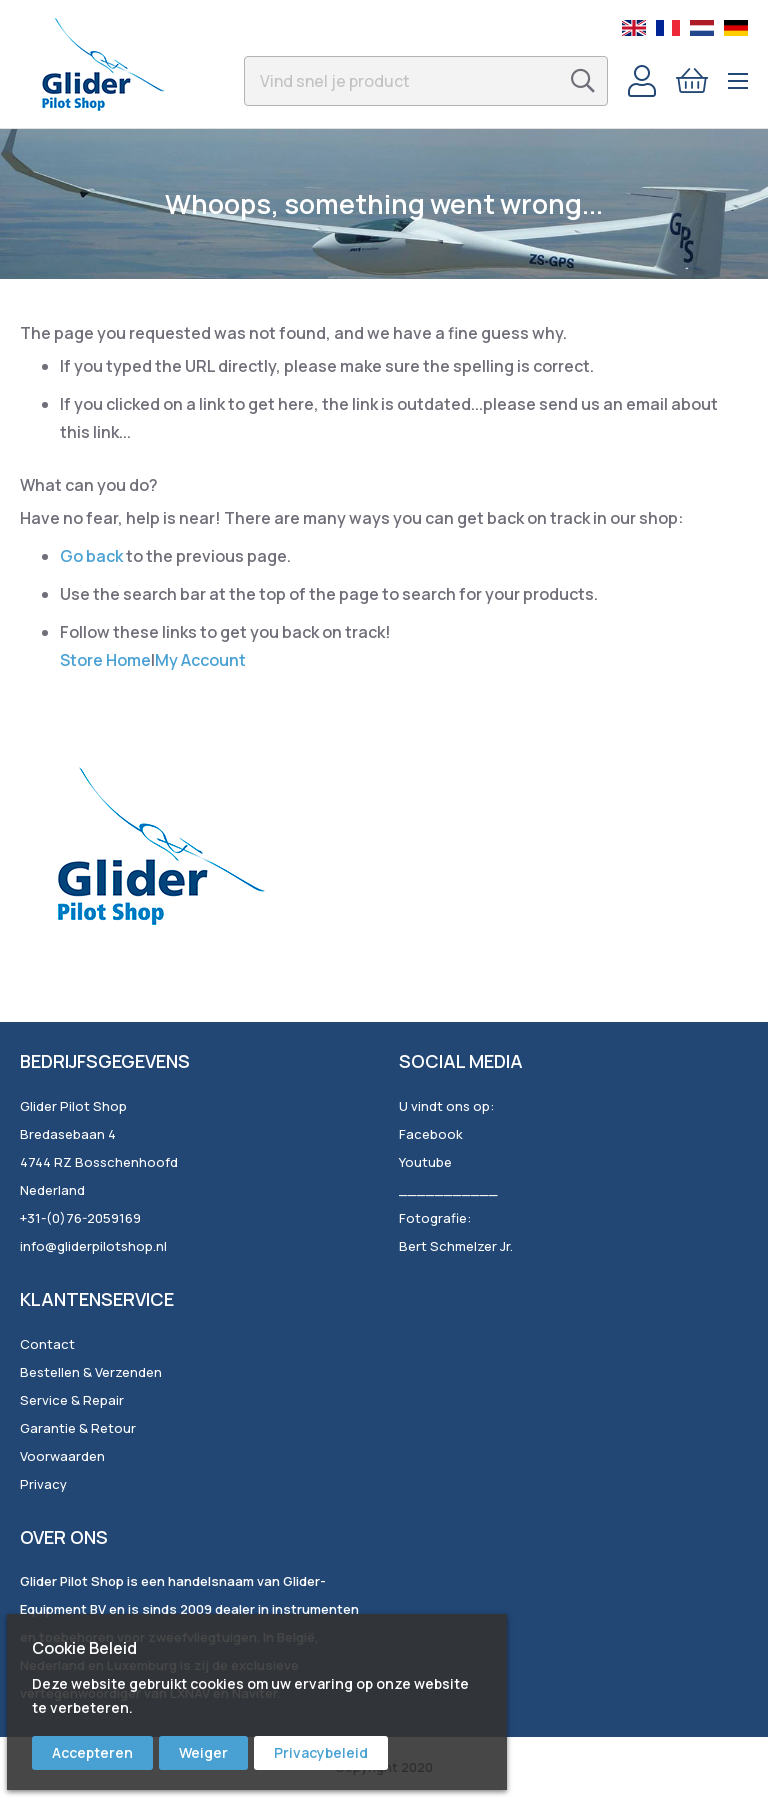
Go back (91, 556)
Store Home (105, 660)
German (736, 28)
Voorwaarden (62, 1456)
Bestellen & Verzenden (91, 1372)
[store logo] (102, 64)
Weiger (203, 1752)
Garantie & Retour (78, 1428)
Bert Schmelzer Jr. (456, 1246)
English (634, 28)
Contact (47, 1344)
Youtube (425, 1162)
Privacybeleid (321, 1752)
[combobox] (426, 81)
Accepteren (92, 1752)
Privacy (43, 1484)
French (668, 28)
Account (642, 81)
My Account (200, 660)
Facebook (431, 1134)
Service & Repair (72, 1400)
